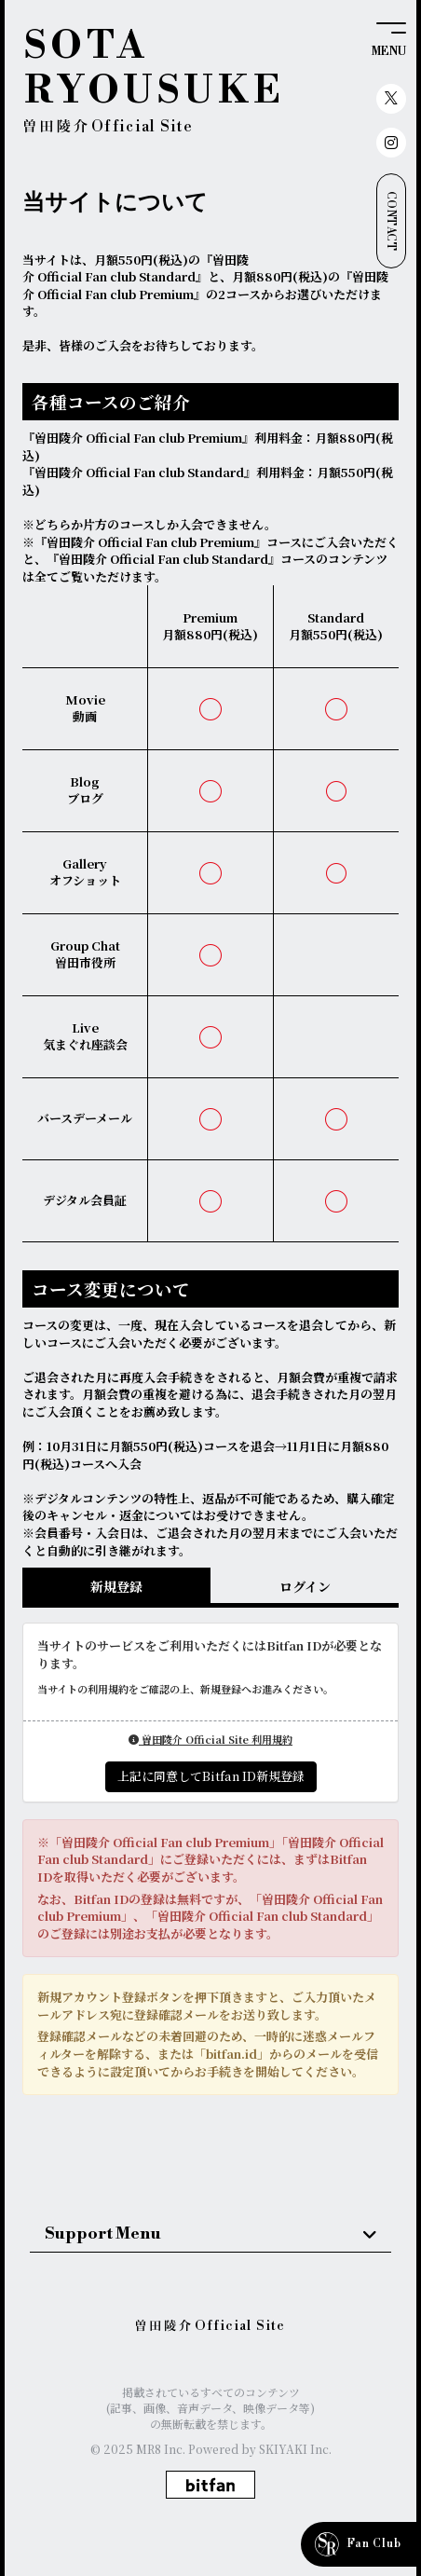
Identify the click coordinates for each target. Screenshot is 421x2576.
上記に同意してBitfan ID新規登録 (211, 1776)
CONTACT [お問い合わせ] (391, 221)
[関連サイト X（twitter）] (391, 99)
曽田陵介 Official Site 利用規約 (210, 1739)
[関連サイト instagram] (391, 143)
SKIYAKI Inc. (295, 2449)
